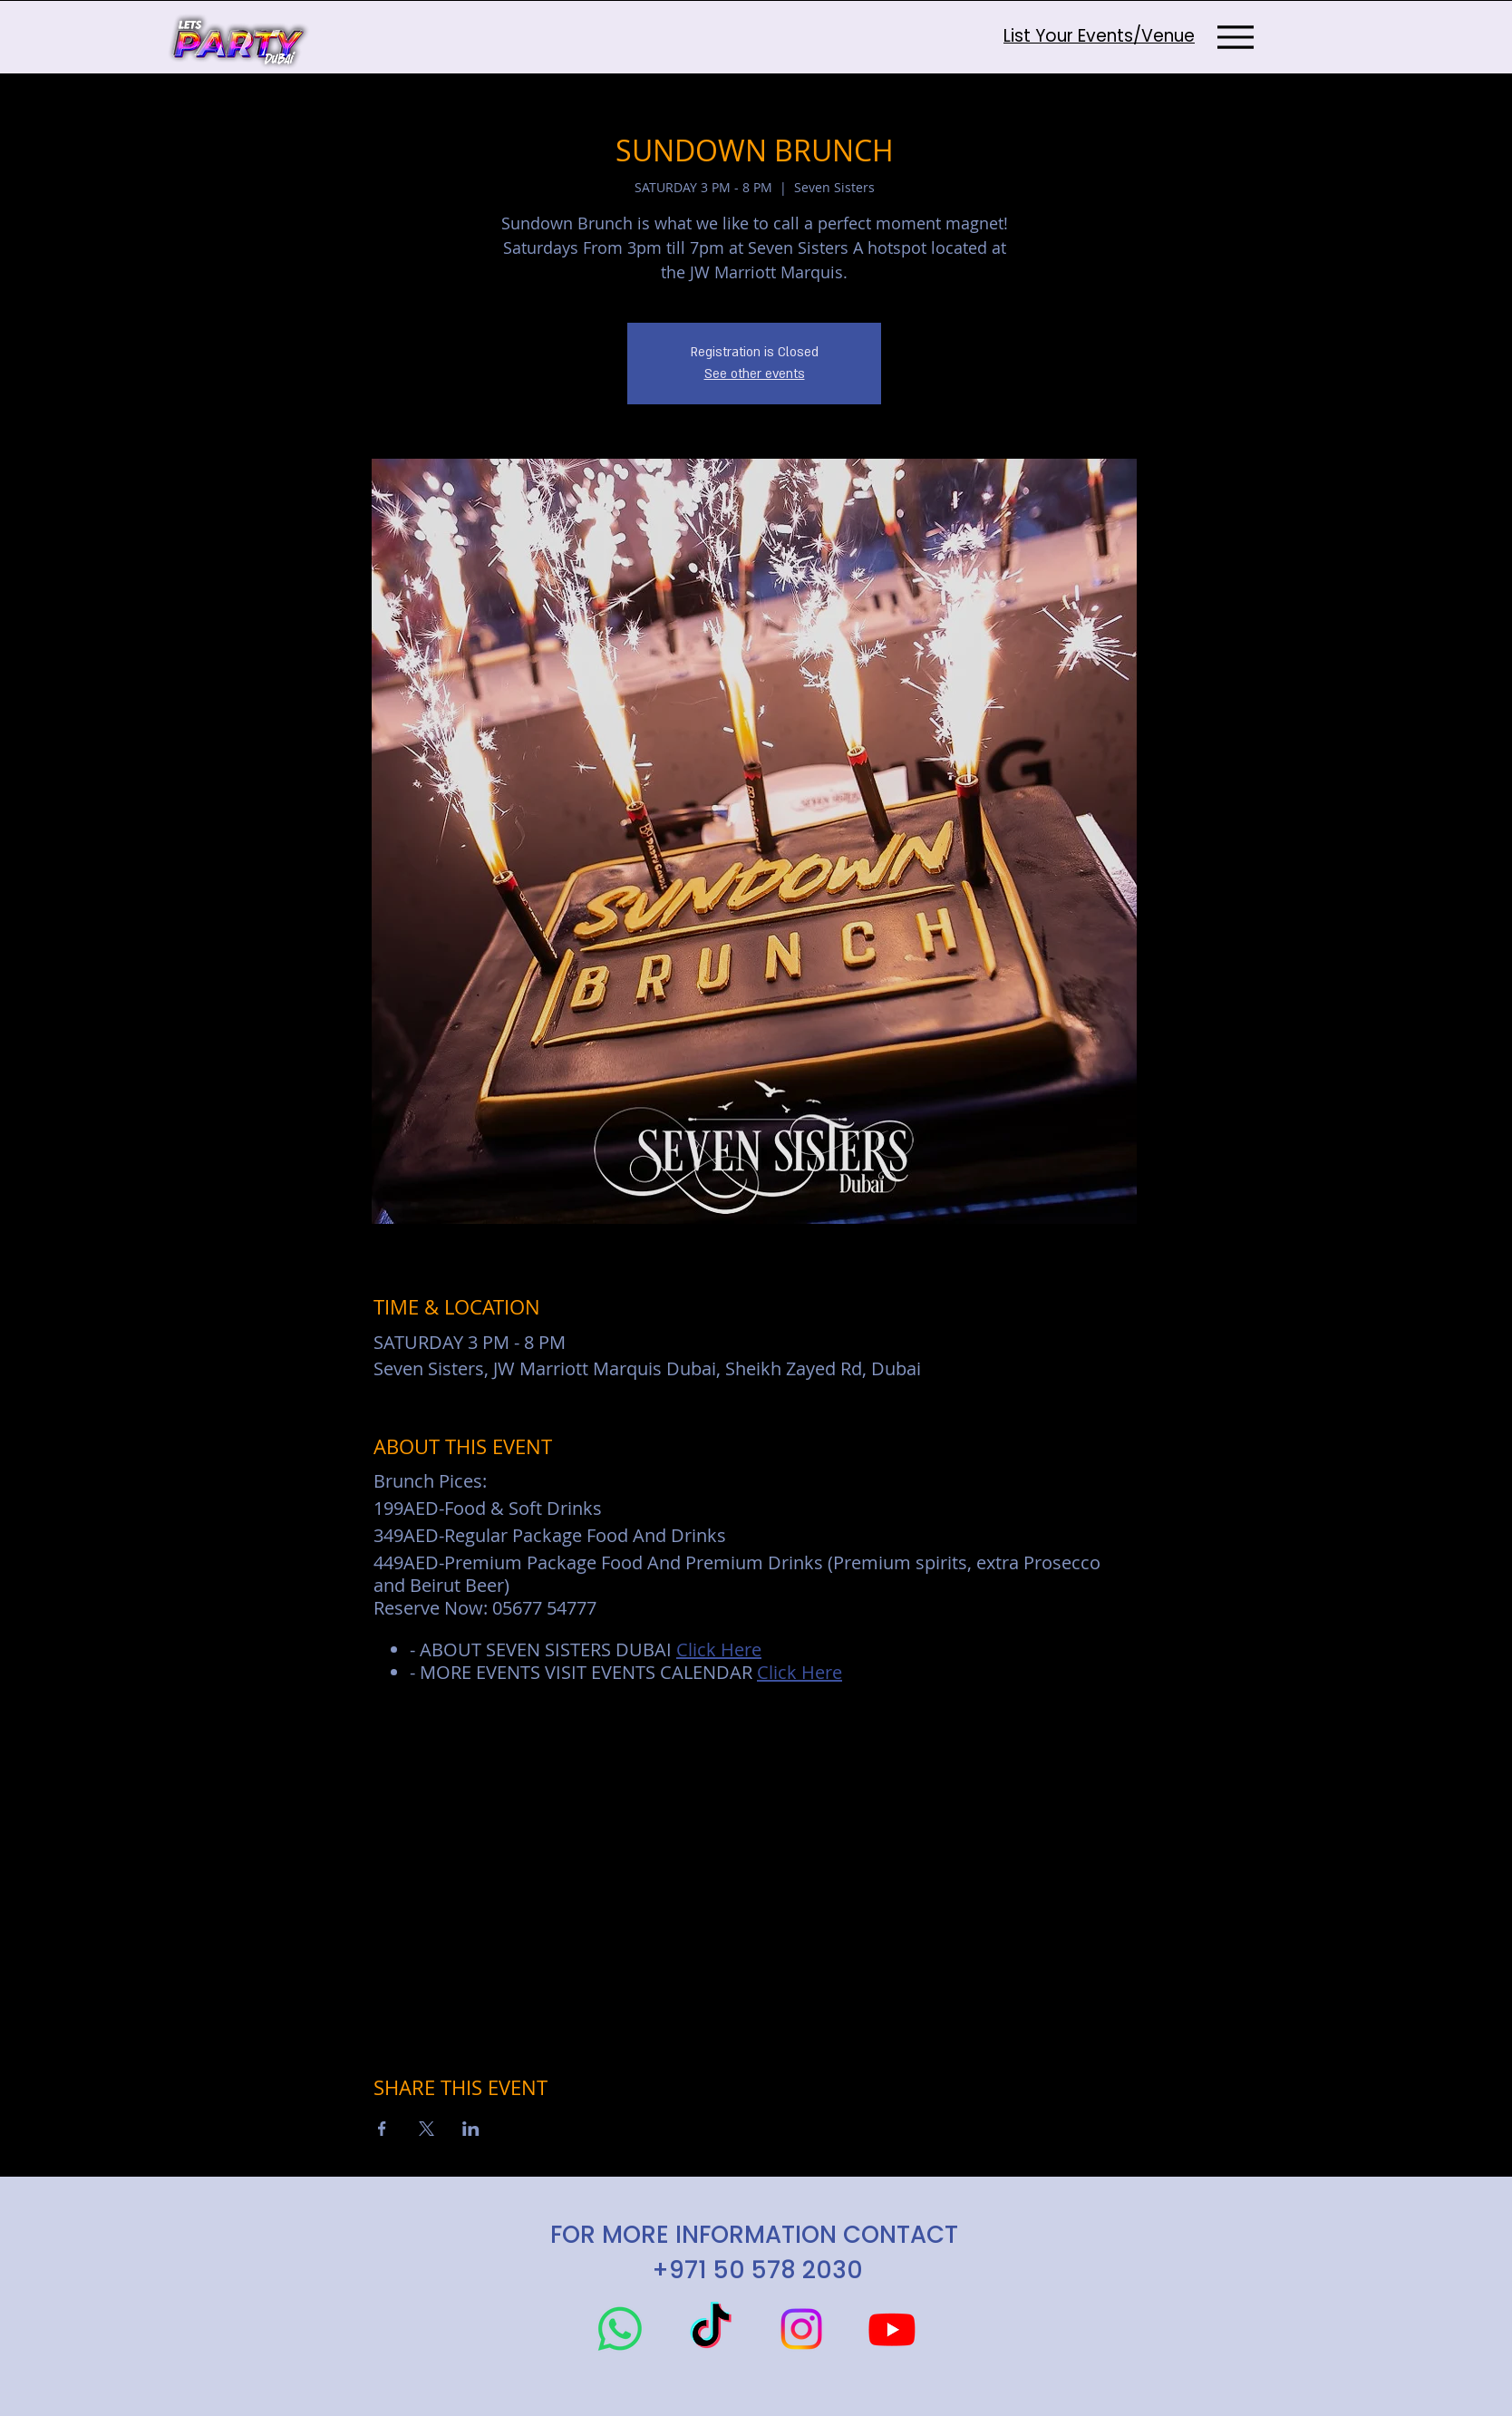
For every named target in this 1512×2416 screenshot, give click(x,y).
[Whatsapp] (620, 2329)
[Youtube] (892, 2329)
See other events (754, 374)
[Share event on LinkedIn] (471, 2128)
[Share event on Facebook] (382, 2128)
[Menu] (1235, 36)
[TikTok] (710, 2329)
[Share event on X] (426, 2128)
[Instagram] (801, 2329)
